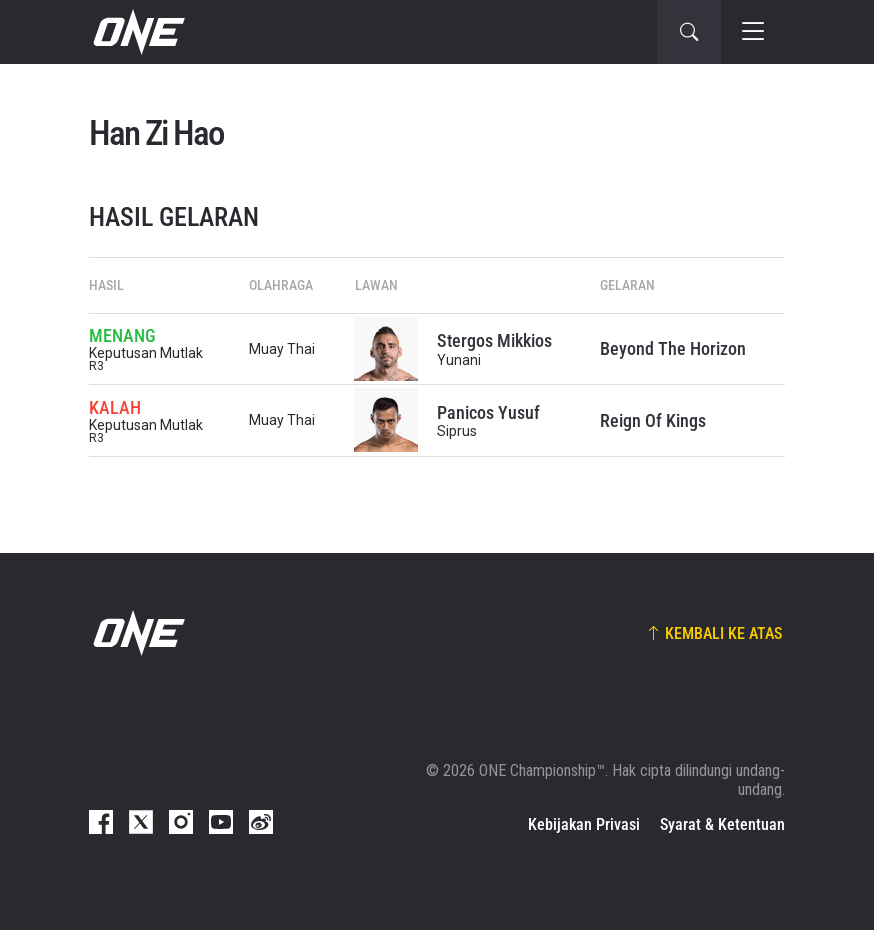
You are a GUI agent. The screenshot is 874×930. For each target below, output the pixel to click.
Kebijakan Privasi (584, 824)
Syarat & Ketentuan (722, 824)
